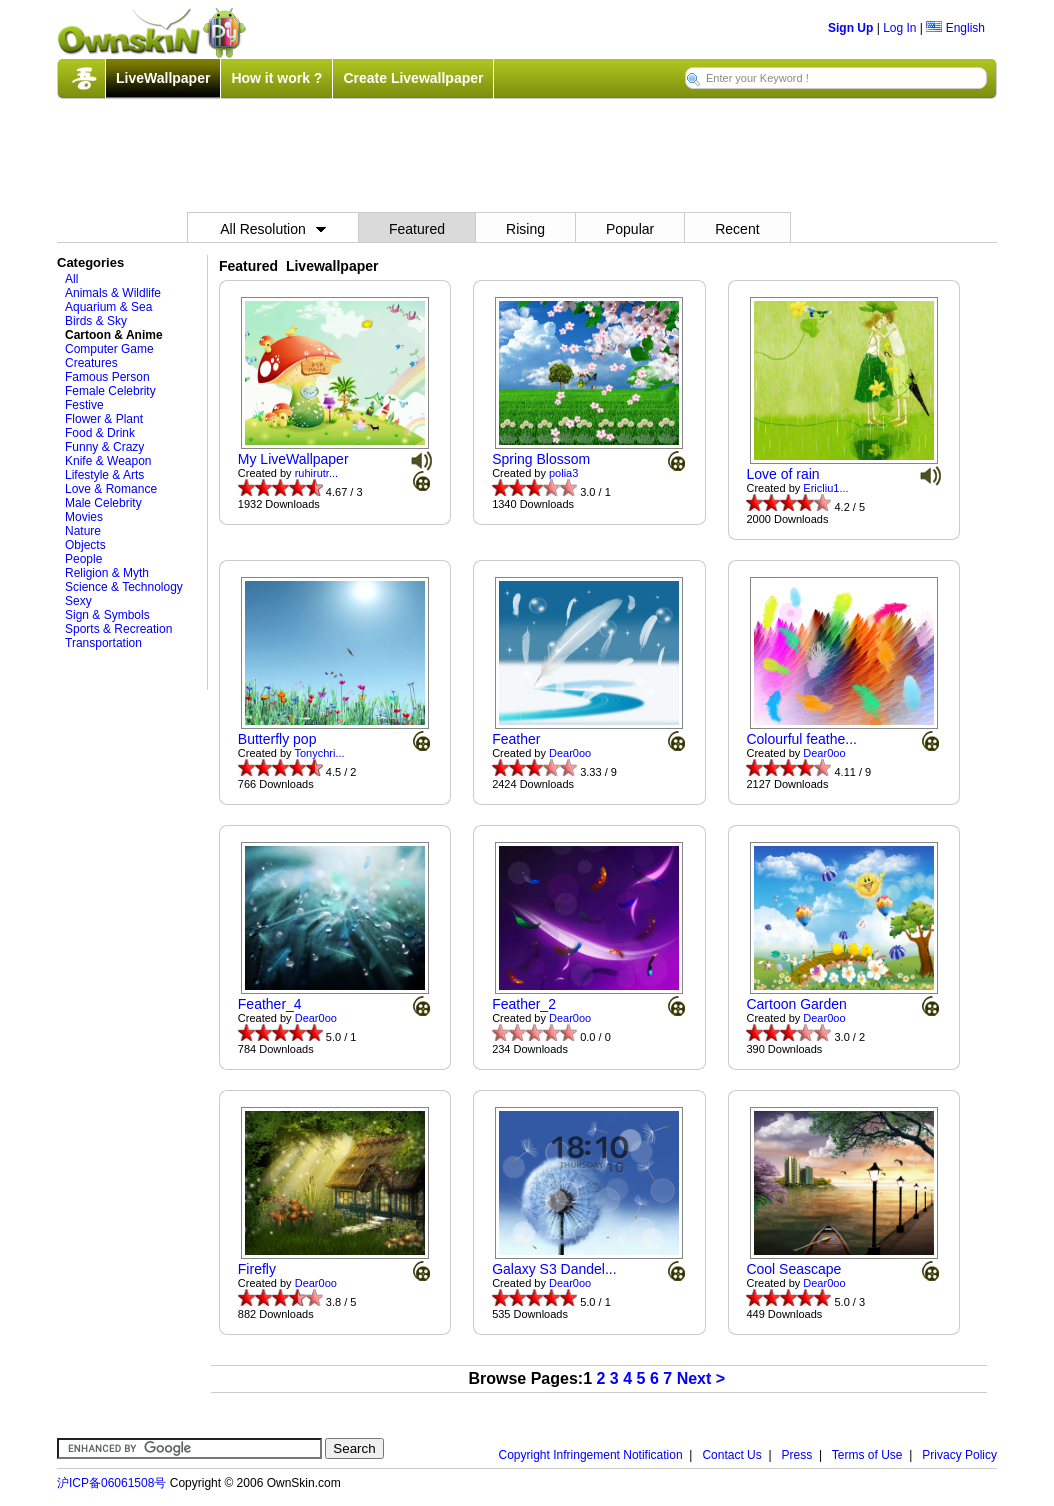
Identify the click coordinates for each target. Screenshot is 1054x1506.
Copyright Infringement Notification (591, 1455)
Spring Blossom (541, 459)
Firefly (257, 1269)
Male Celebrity (103, 503)
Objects (85, 545)
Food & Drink (100, 433)
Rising (525, 229)
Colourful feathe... (801, 739)
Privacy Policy (959, 1455)
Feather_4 (270, 1004)
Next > (701, 1378)
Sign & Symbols (107, 615)
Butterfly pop (277, 739)
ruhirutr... (316, 473)
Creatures (91, 363)
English (955, 28)
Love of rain (782, 474)
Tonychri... (319, 753)
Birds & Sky (96, 321)
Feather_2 (524, 1004)
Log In (899, 28)
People (83, 559)
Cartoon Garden (796, 1004)
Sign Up (850, 28)
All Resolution (273, 229)
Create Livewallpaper (413, 78)
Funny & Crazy (104, 447)
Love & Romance (111, 489)
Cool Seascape (793, 1269)
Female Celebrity (110, 391)
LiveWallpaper (163, 78)
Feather (516, 739)
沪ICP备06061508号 (111, 1483)
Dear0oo (570, 753)
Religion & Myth (107, 573)
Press (797, 1455)
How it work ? (276, 78)
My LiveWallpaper (293, 459)
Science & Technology (124, 587)
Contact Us (731, 1455)
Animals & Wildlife (113, 293)
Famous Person (107, 377)
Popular (630, 229)
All (71, 279)
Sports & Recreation (118, 629)
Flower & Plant (104, 419)
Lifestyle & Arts (104, 475)
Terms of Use (867, 1455)
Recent (737, 229)
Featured (417, 229)
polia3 (563, 473)
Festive (84, 405)
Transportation (103, 643)
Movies (84, 517)
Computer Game (109, 349)
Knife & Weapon (108, 461)
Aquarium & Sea (108, 307)
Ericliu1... (825, 488)
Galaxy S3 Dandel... (554, 1269)
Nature (83, 531)
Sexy (78, 601)
